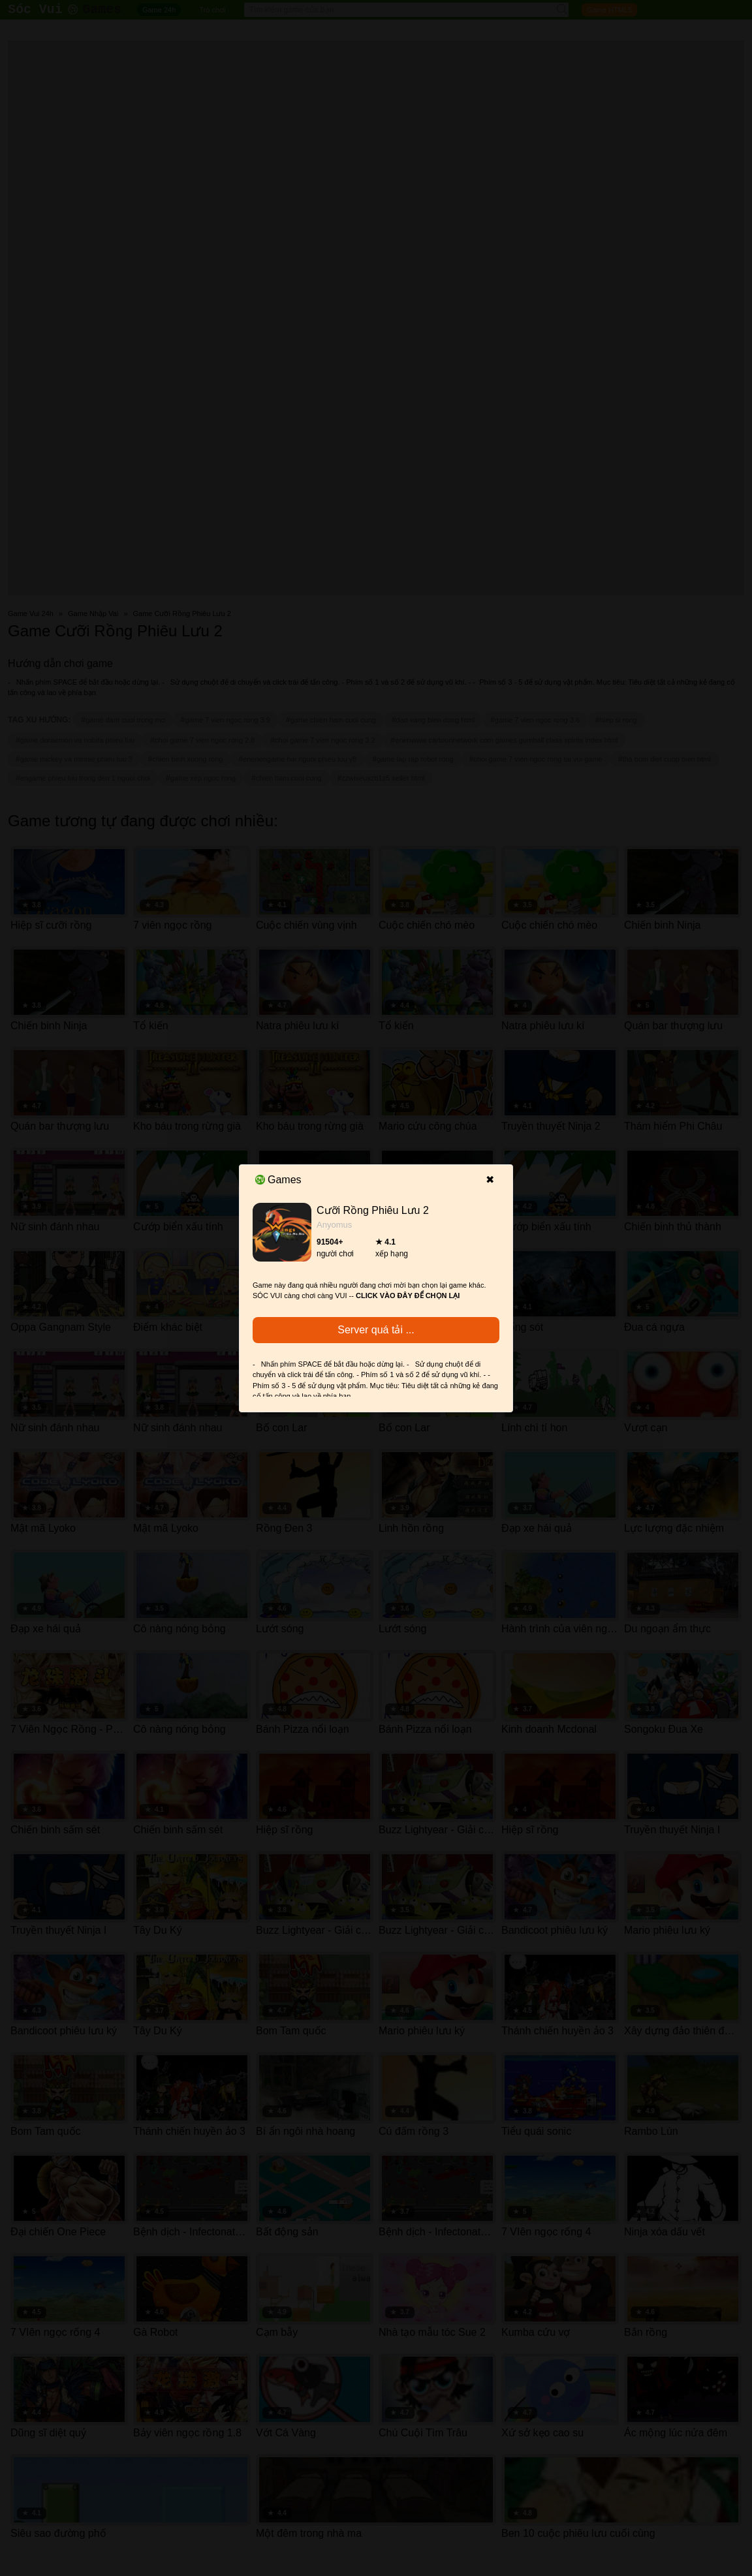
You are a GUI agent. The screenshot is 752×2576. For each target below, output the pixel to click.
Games (278, 1179)
